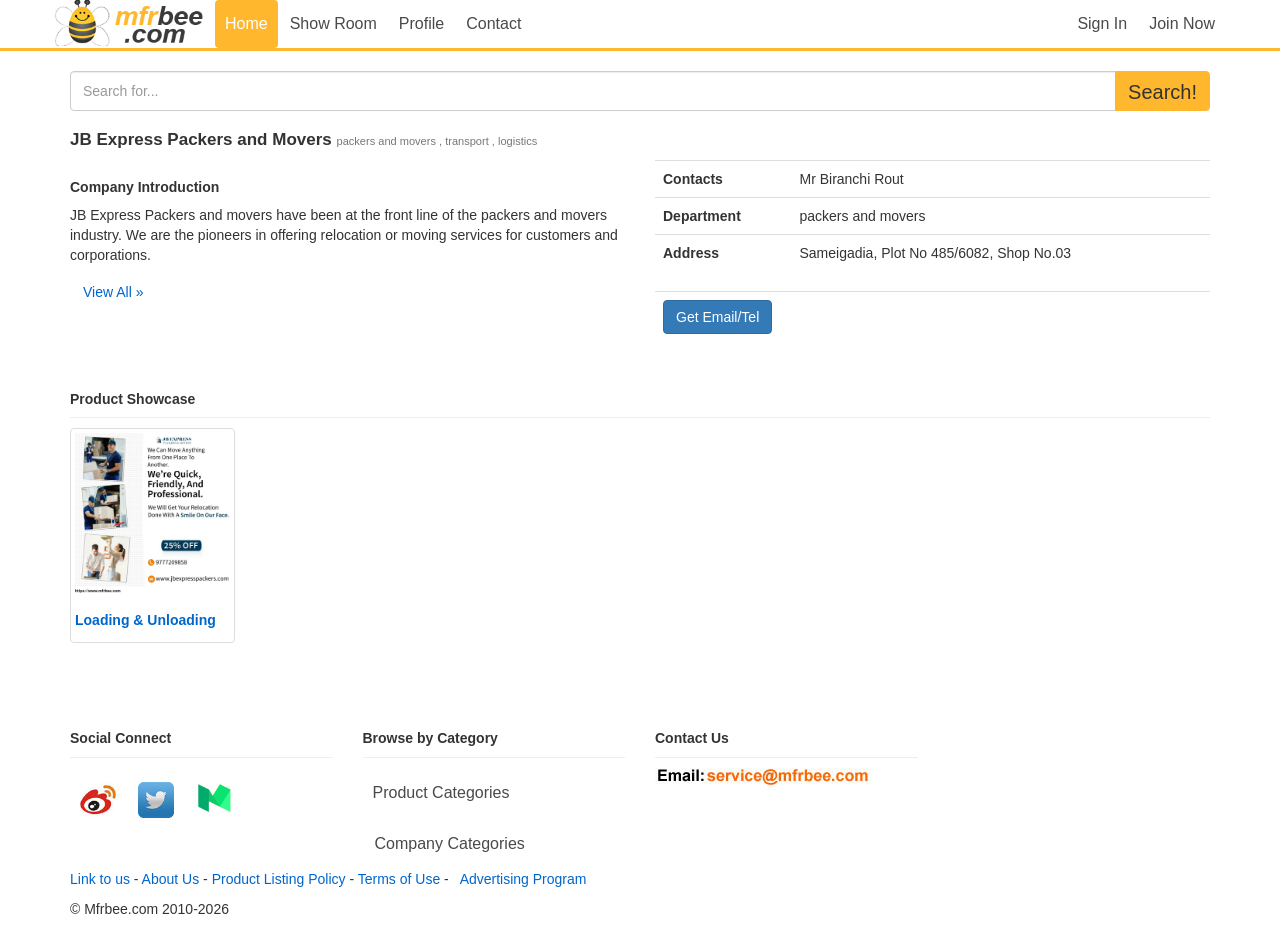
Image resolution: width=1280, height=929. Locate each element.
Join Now (1182, 23)
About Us (171, 879)
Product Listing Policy (279, 879)
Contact (493, 23)
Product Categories (441, 792)
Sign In (1102, 23)
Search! (1162, 92)
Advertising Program (520, 879)
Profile (421, 23)
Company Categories (450, 843)
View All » (113, 292)
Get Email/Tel (717, 317)
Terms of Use (399, 879)
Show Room (333, 23)
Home (246, 23)
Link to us (100, 879)
